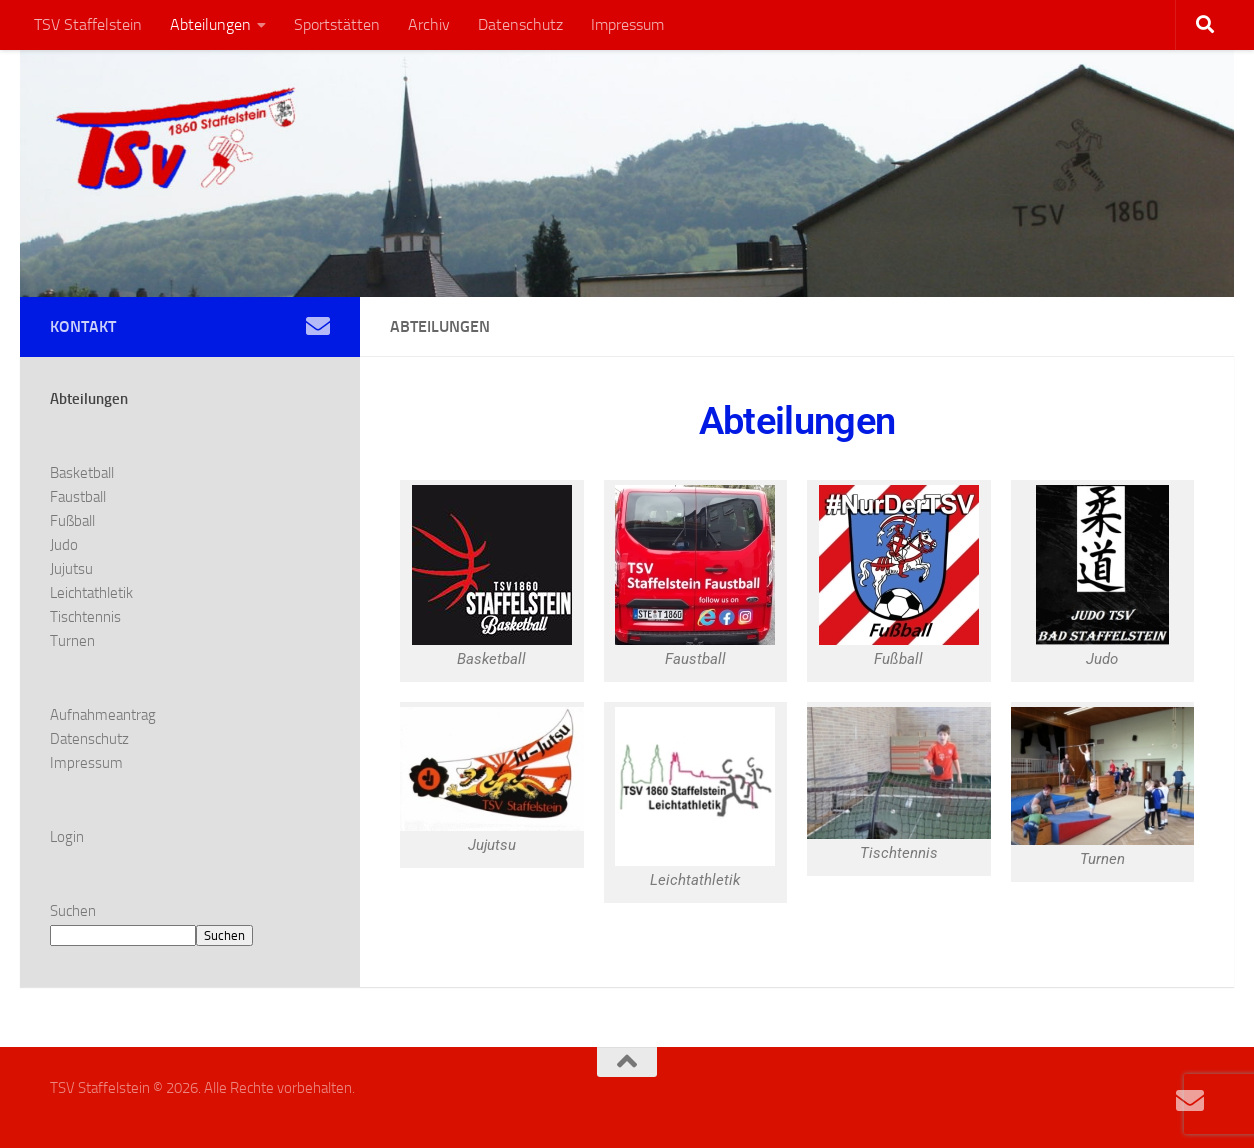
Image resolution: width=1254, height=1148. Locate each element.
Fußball (72, 521)
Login (67, 837)
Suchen (73, 911)
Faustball (78, 497)
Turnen (72, 641)
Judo (64, 545)
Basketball (82, 473)
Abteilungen (210, 24)
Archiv (429, 24)
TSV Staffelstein (88, 24)
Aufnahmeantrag (103, 715)
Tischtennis (85, 617)
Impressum (627, 24)
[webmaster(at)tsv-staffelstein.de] (318, 326)
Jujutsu (71, 569)
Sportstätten (337, 24)
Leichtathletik (91, 593)
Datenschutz (520, 24)
